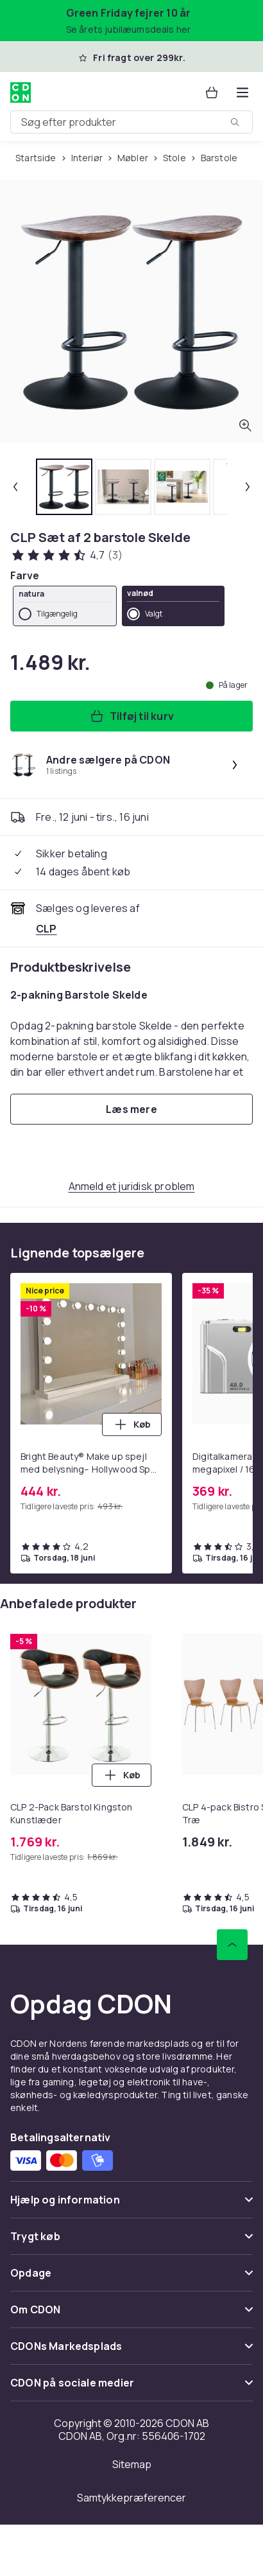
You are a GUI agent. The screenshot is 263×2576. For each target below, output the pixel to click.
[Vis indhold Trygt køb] (131, 2242)
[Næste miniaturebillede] (247, 486)
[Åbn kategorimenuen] (242, 92)
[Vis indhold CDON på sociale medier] (131, 2388)
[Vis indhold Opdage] (131, 2278)
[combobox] (131, 122)
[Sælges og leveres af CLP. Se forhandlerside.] (46, 928)
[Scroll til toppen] (232, 1944)
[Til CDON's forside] (20, 92)
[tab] (64, 487)
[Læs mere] (131, 1109)
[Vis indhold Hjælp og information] (131, 2205)
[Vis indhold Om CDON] (131, 2315)
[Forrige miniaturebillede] (15, 486)
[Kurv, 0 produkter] (211, 92)
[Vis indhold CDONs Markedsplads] (131, 2351)
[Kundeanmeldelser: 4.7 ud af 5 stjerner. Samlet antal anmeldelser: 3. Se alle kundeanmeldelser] (66, 555)
